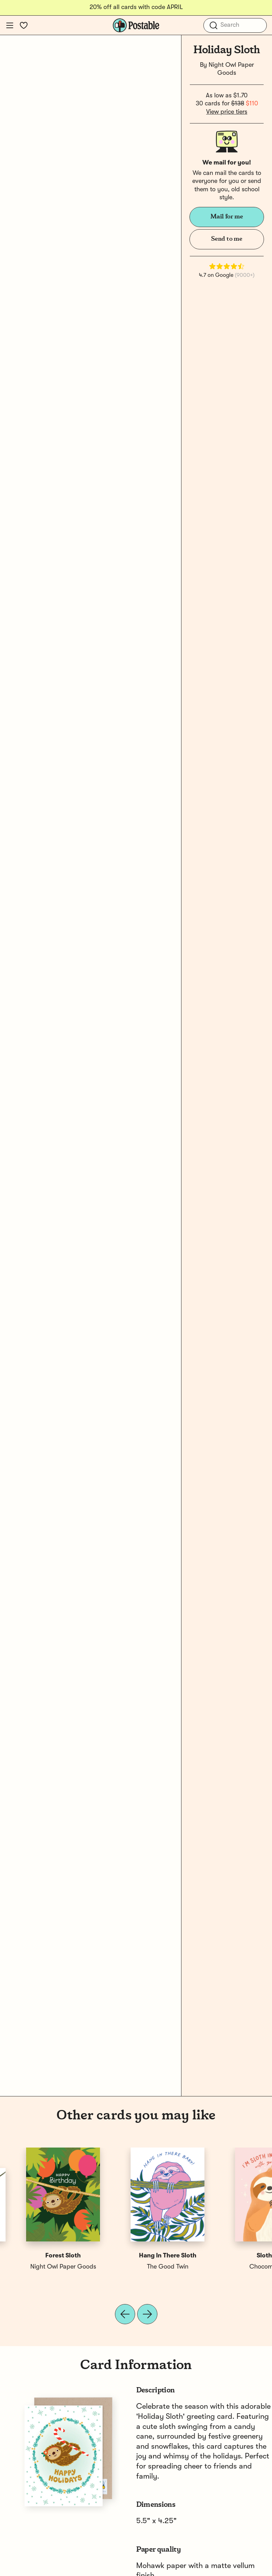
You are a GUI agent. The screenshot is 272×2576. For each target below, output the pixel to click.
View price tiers (226, 112)
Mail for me (226, 217)
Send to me (226, 239)
